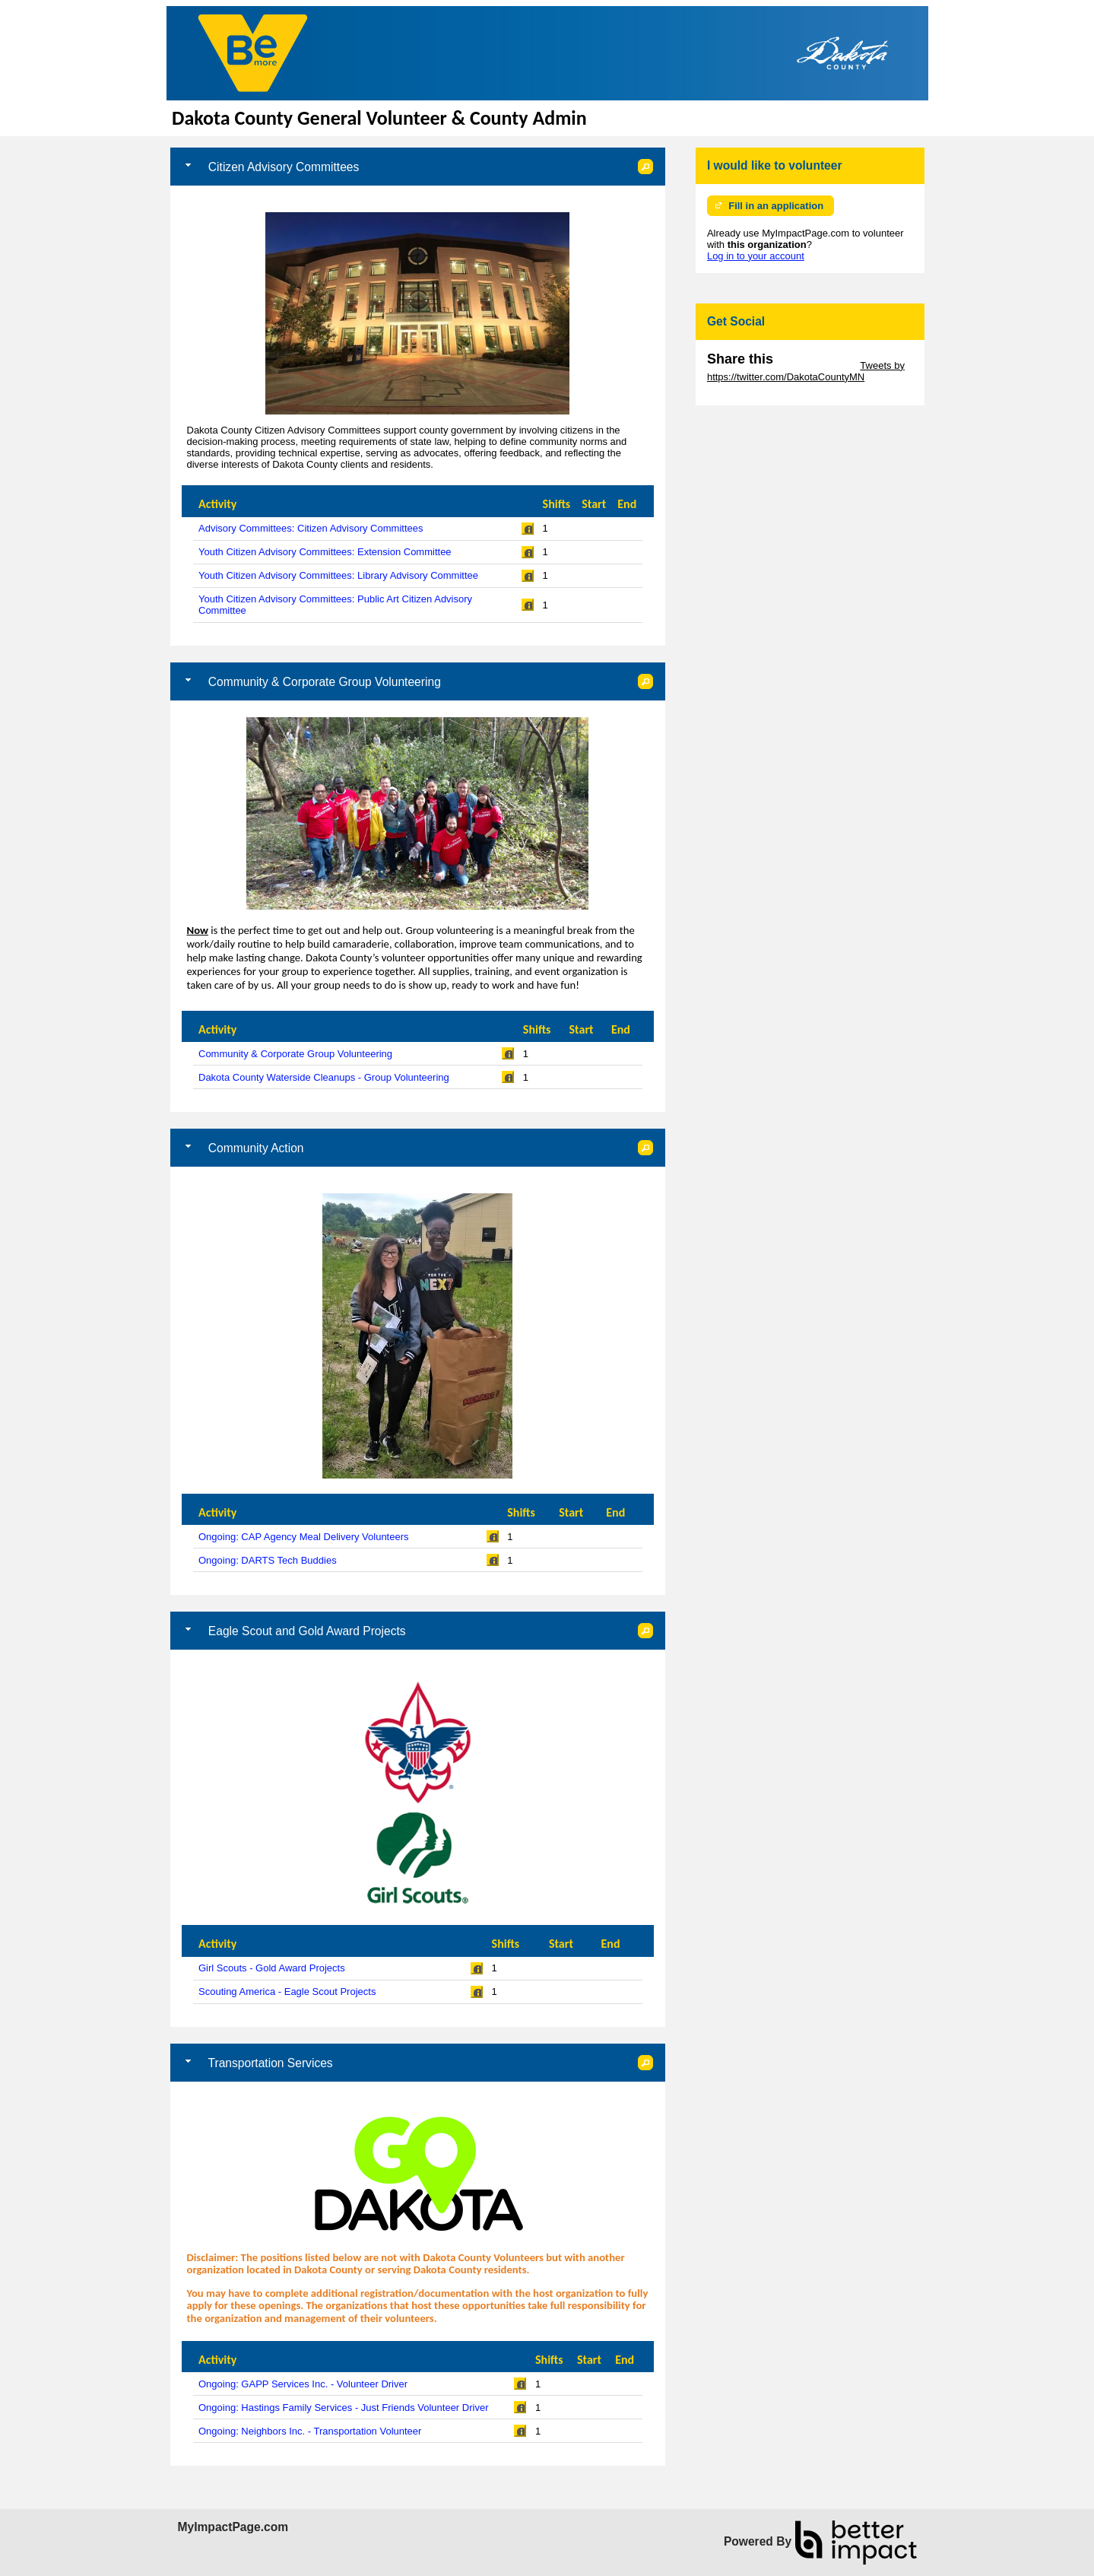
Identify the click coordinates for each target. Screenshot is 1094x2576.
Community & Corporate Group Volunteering (295, 1053)
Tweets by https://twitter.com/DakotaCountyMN (806, 371)
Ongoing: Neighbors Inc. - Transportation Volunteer (309, 2431)
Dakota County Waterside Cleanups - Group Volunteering (323, 1077)
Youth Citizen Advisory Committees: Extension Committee (325, 551)
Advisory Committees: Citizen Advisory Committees (310, 528)
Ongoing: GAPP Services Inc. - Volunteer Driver (302, 2384)
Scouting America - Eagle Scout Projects (287, 1991)
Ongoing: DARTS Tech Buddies (267, 1560)
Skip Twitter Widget (815, 365)
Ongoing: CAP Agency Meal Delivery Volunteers (303, 1536)
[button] (645, 166)
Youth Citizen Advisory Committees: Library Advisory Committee (338, 575)
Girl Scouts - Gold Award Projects (271, 1968)
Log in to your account (755, 256)
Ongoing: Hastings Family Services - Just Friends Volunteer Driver (343, 2407)
